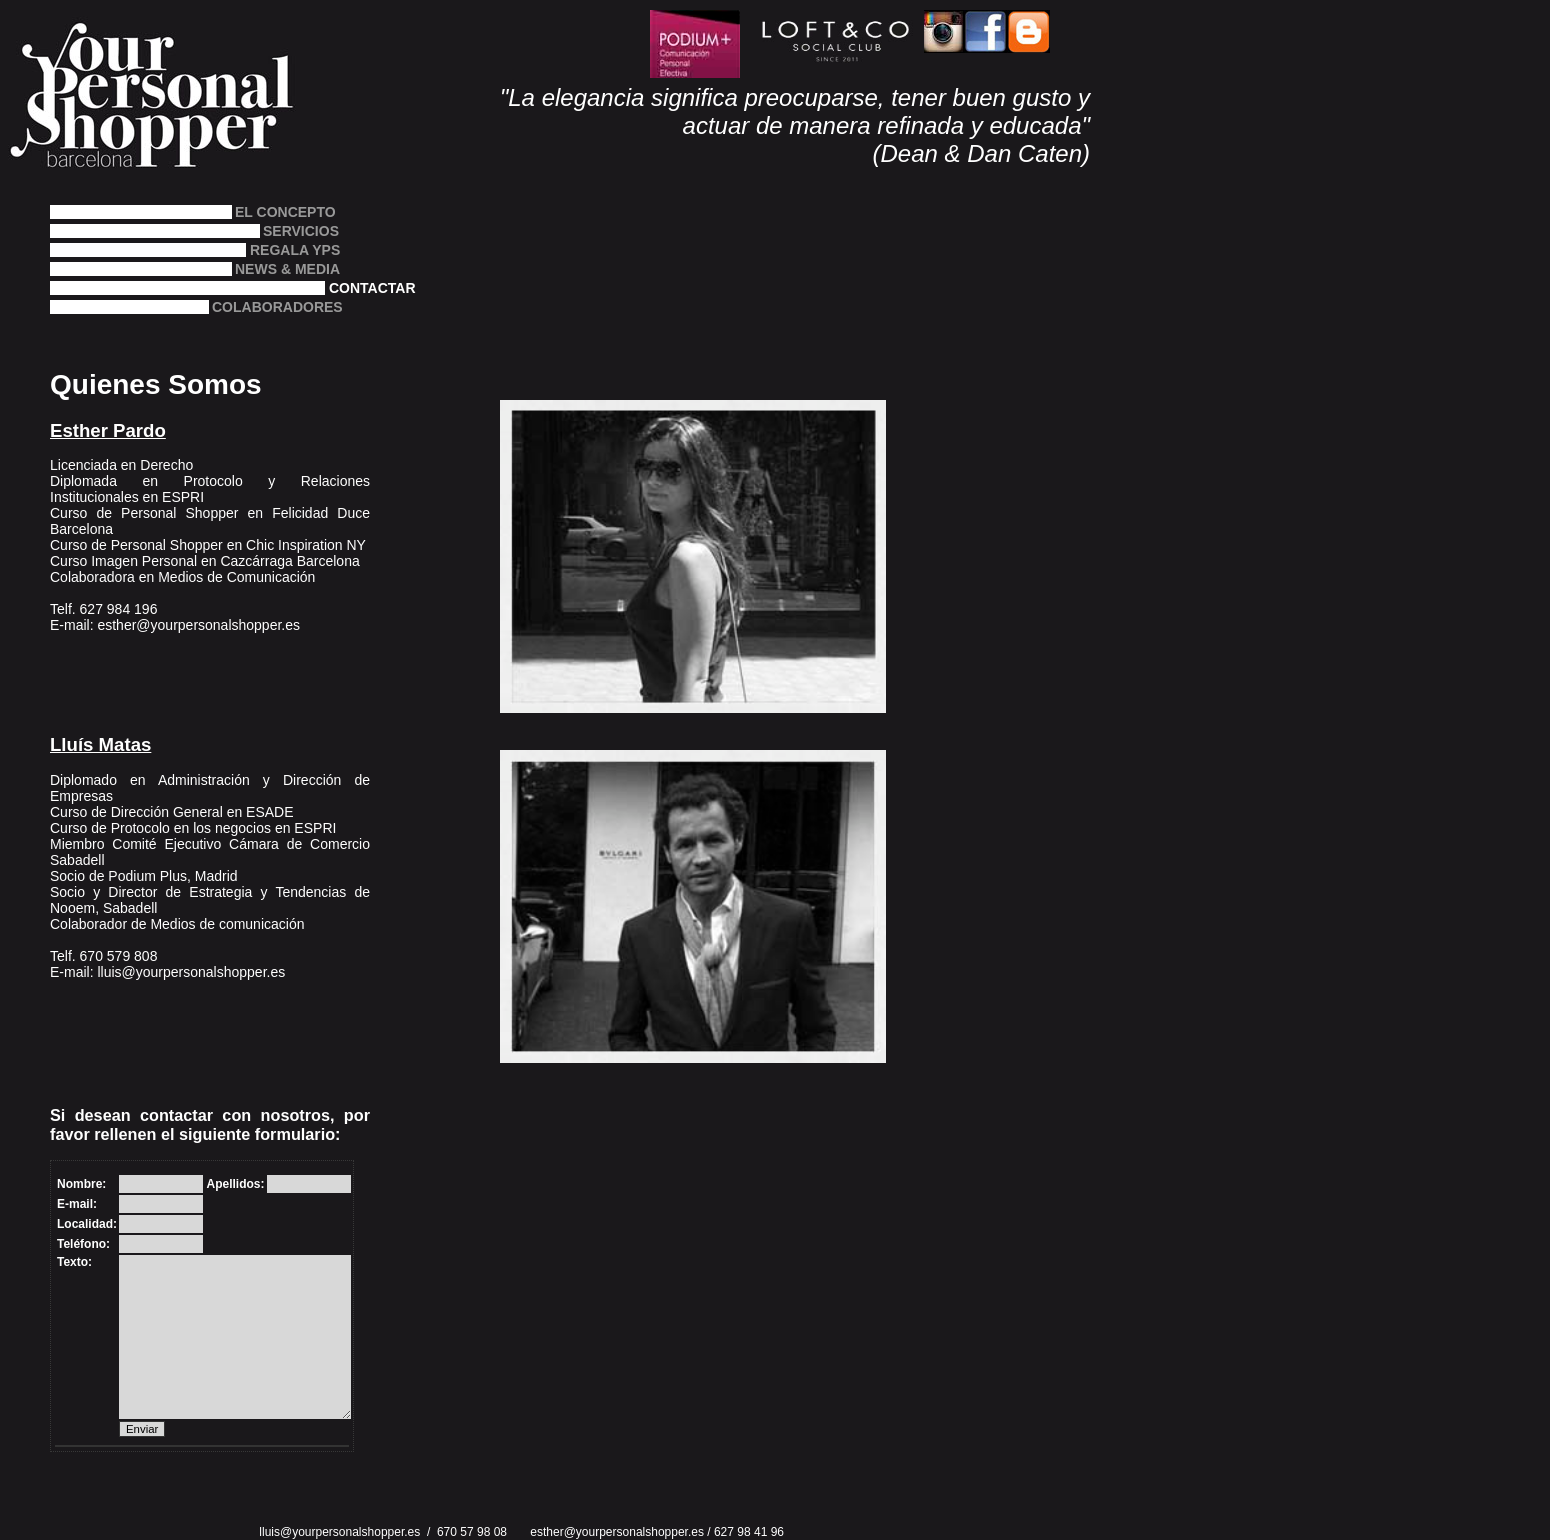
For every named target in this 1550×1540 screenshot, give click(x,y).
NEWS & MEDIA (287, 268)
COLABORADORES (256, 306)
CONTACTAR (372, 287)
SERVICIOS (281, 230)
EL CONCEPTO (285, 211)
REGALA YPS (295, 249)
